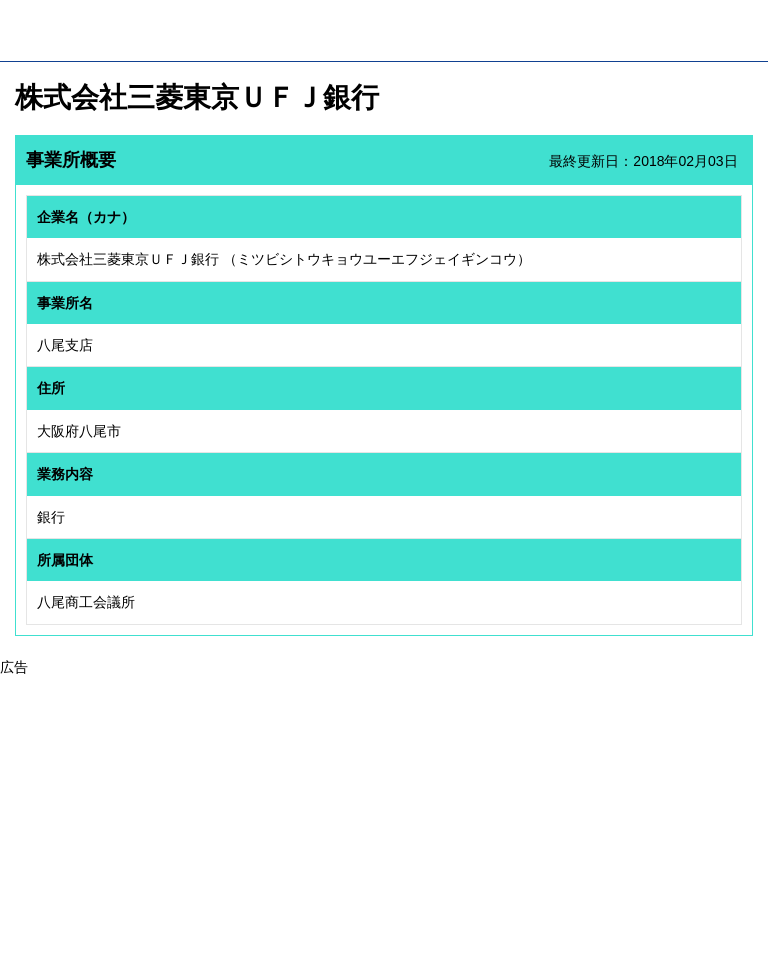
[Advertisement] (384, 818)
